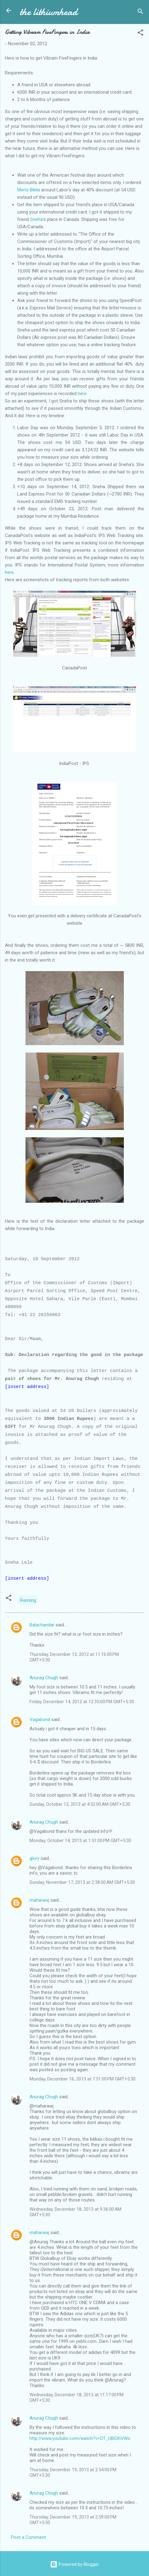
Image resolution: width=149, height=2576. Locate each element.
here (82, 393)
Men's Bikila (28, 190)
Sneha (36, 219)
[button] (140, 33)
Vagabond (39, 1719)
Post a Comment (28, 2537)
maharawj (39, 1900)
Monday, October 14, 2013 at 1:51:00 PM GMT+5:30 (80, 1840)
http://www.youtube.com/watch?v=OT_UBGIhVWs (79, 2438)
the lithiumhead (48, 12)
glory (34, 1858)
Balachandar (41, 1625)
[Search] (140, 12)
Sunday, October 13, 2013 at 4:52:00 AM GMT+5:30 (79, 1804)
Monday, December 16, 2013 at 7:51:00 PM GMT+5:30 (82, 2079)
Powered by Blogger (74, 2564)
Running (28, 1600)
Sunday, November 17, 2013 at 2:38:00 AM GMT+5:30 (82, 1882)
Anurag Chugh (43, 1677)
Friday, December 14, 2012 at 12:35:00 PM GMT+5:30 (81, 1701)
